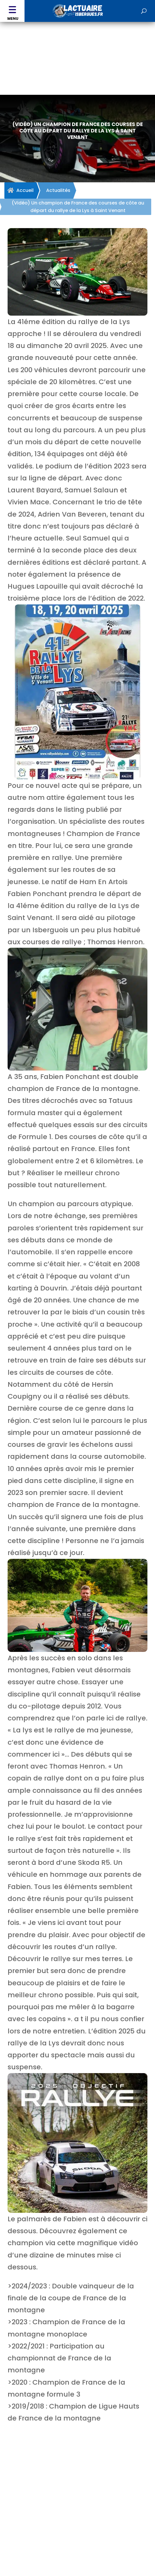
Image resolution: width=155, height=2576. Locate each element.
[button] (12, 11)
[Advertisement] (77, 65)
